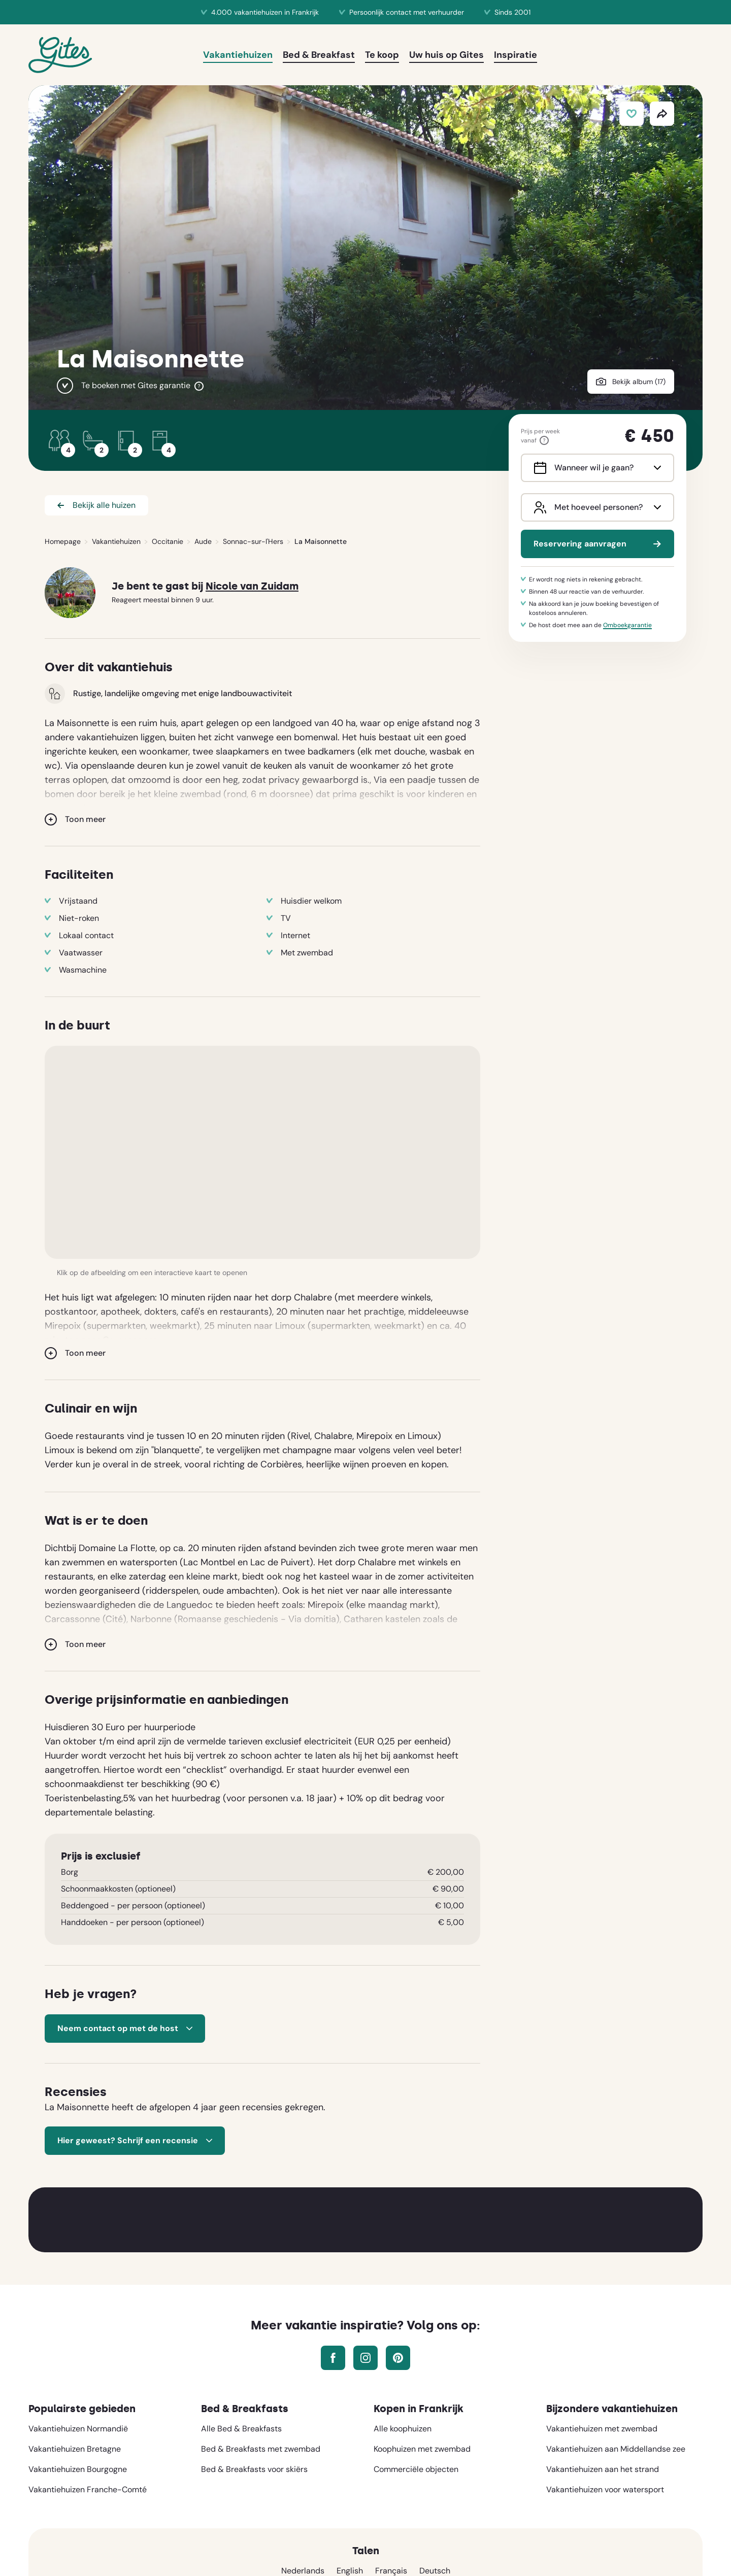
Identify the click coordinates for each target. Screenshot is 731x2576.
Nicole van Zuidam (252, 586)
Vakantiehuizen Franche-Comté (87, 2489)
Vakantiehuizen (116, 541)
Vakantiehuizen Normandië (78, 2428)
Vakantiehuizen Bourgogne (77, 2469)
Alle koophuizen (402, 2428)
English (350, 2570)
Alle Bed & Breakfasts (241, 2428)
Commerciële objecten (416, 2469)
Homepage (63, 541)
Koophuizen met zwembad (422, 2449)
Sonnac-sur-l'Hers (253, 541)
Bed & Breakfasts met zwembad (260, 2449)
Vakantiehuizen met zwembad (601, 2428)
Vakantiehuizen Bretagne (74, 2449)
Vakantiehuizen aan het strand (602, 2469)
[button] (262, 1152)
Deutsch (434, 2570)
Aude (203, 541)
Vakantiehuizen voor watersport (605, 2489)
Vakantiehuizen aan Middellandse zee (615, 2449)
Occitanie (167, 541)
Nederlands (302, 2570)
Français (391, 2570)
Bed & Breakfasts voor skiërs (254, 2469)
